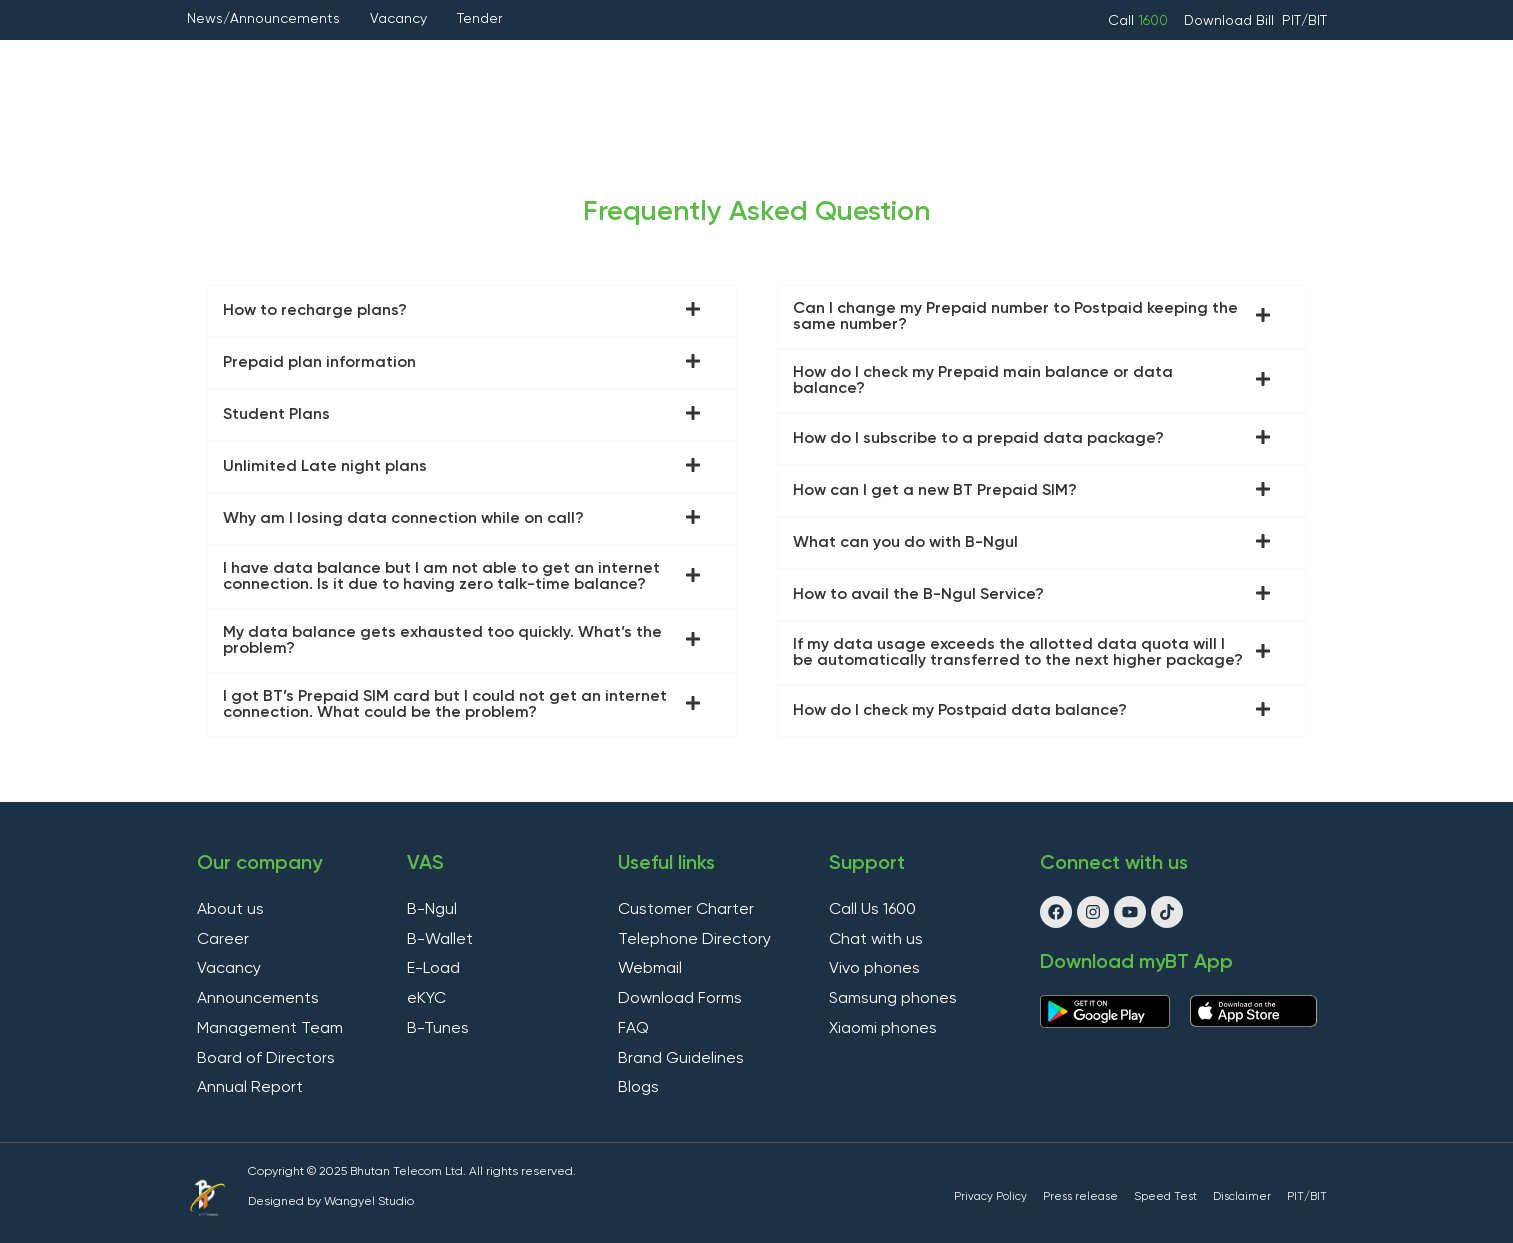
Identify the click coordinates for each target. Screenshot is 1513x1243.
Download (1220, 21)
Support (768, 108)
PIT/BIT (1304, 21)
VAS (654, 63)
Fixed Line (562, 62)
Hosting (751, 63)
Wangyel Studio (369, 1202)
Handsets (1035, 63)
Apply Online (1172, 63)
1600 (1153, 21)
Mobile (342, 63)
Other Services (890, 63)
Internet (452, 63)
